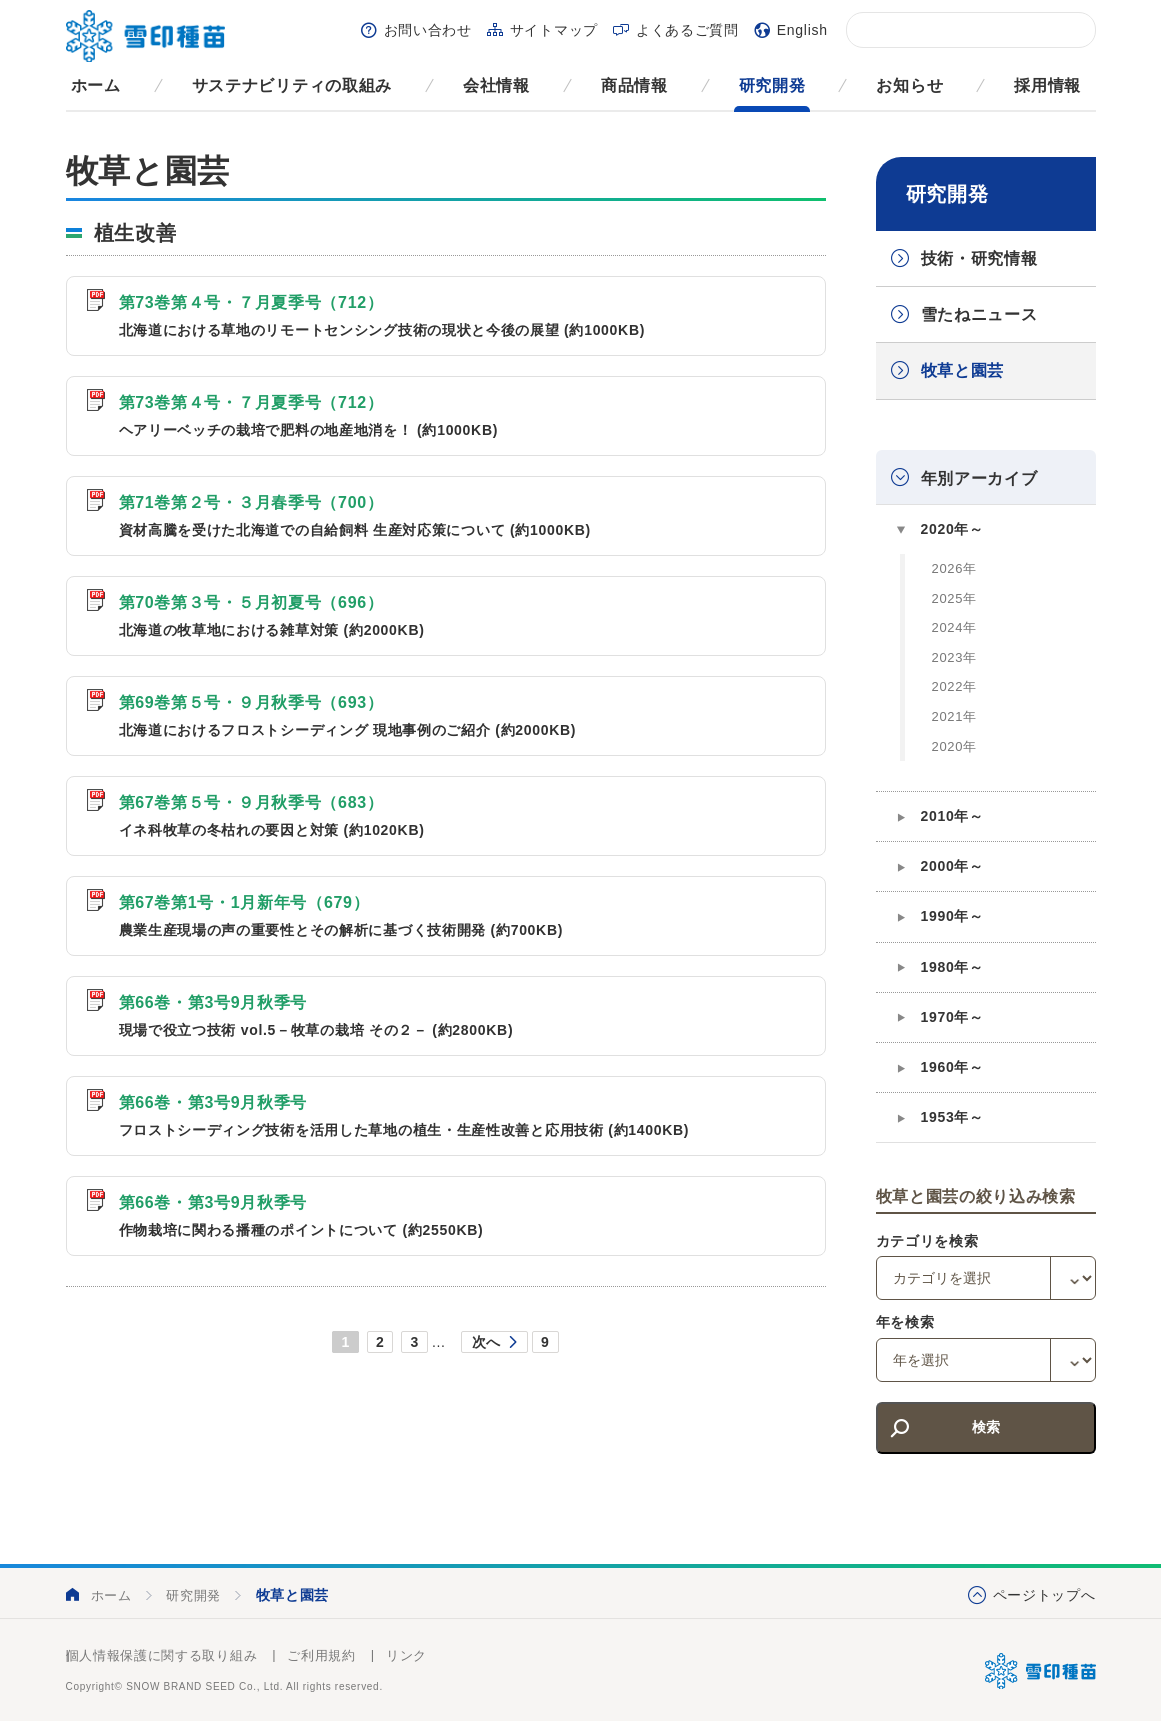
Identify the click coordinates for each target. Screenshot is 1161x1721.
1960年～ (952, 1067)
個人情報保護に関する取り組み (162, 1655)
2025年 (954, 598)
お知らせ (909, 85)
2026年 (954, 568)
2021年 (954, 716)
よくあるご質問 (687, 30)
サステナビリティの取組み (292, 85)
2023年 (954, 657)
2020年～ (952, 529)
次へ (486, 1342)
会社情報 (496, 85)
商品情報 (634, 85)
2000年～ (952, 866)
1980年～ (952, 967)
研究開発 (772, 85)
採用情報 (1047, 85)
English (802, 30)
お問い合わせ (428, 30)
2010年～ (952, 816)
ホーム (96, 85)
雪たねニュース (979, 314)
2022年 (954, 686)
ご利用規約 (321, 1655)
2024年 (954, 627)
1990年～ (952, 916)
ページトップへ (1044, 1595)
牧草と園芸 (963, 370)
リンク (406, 1655)
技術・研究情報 (979, 258)
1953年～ (952, 1117)
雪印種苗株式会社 (1040, 1671)
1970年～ (952, 1017)
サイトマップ (554, 30)
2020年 (954, 746)
